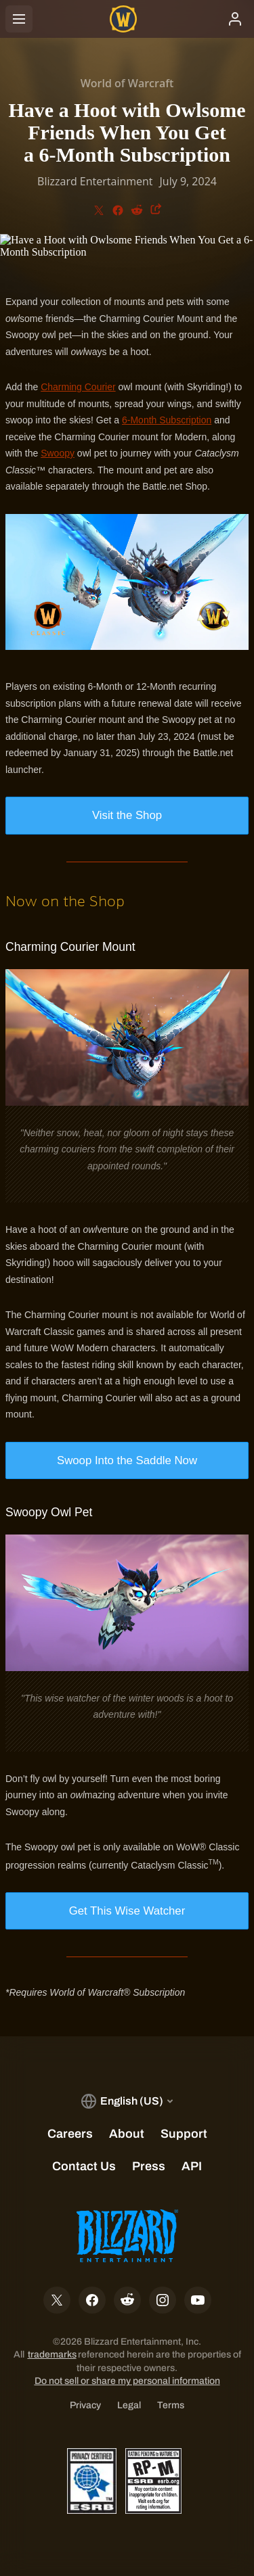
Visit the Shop (127, 815)
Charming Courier (78, 386)
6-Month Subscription (166, 420)
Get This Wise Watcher (127, 1910)
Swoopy (58, 453)
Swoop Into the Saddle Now (127, 1460)
